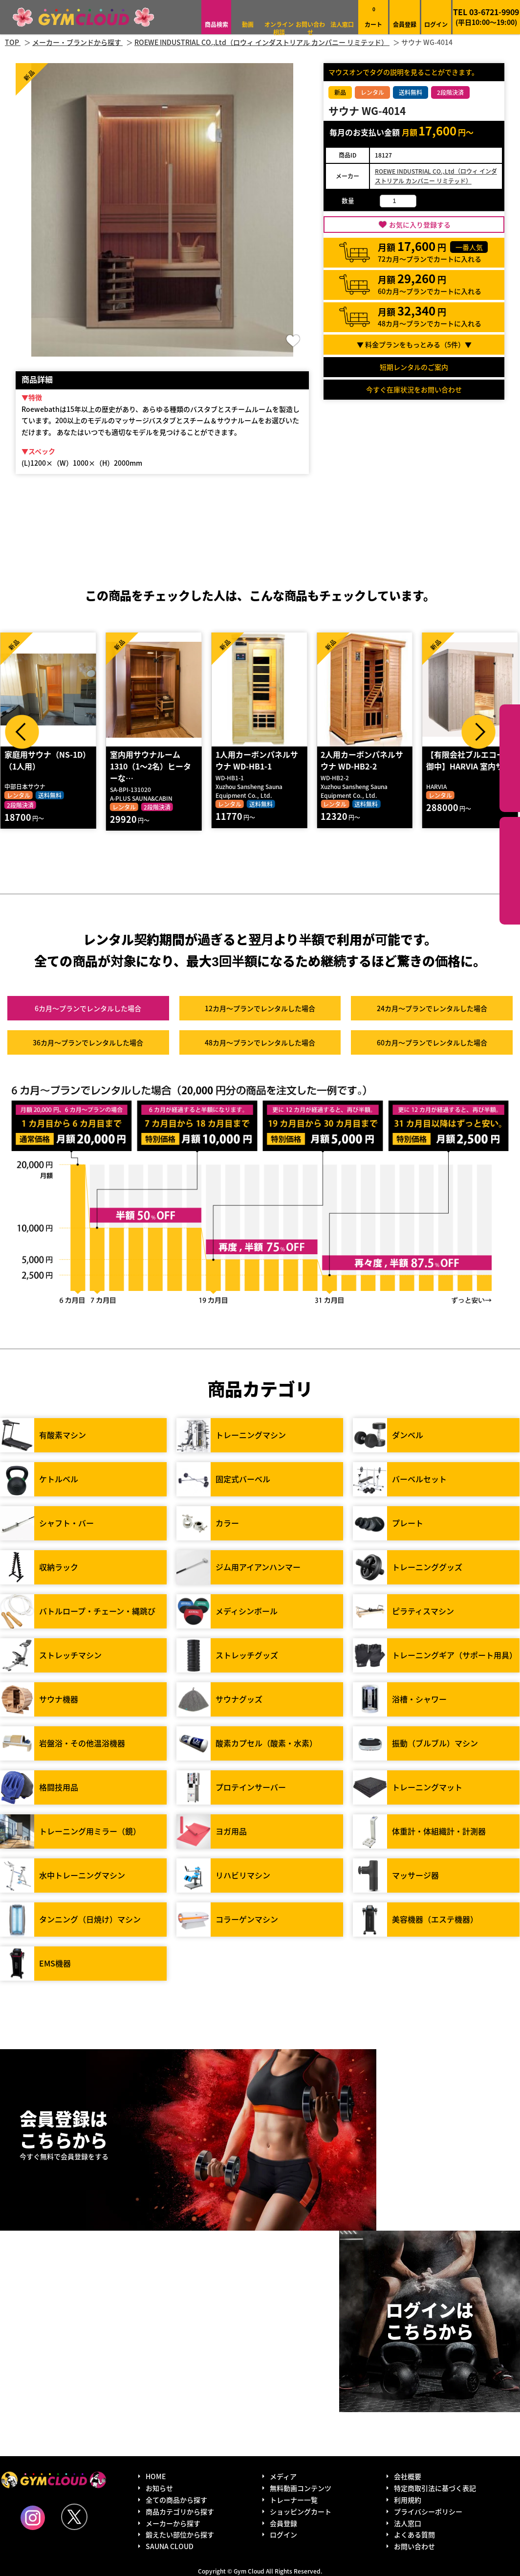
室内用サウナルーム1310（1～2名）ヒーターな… (152, 766)
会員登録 (404, 24)
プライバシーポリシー (428, 2511)
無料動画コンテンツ (300, 2488)
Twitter (74, 2517)
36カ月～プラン (88, 1042)
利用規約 (407, 2500)
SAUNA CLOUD (170, 2546)
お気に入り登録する (420, 224)
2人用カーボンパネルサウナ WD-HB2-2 (364, 760)
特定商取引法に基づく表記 (435, 2488)
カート (373, 16)
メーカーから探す (173, 2523)
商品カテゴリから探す (180, 2511)
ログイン (436, 24)
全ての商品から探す (176, 2500)
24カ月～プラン (432, 1008)
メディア (283, 2476)
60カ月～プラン (432, 1042)
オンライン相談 (279, 28)
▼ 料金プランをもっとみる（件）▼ (414, 344)
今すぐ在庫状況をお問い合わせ (414, 389)
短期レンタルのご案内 (414, 367)
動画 (248, 24)
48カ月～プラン (260, 1042)
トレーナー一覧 (294, 2500)
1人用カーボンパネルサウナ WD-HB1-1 (258, 760)
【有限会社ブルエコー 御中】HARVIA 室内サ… (470, 760)
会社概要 (407, 2476)
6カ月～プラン (88, 1008)
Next (478, 732)
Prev (22, 732)
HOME (156, 2476)
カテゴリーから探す (509, 758)
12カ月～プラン (260, 1008)
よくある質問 (414, 2534)
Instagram (33, 2518)
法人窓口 (342, 24)
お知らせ (159, 2488)
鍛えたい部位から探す (509, 871)
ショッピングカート (300, 2511)
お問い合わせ (310, 28)
